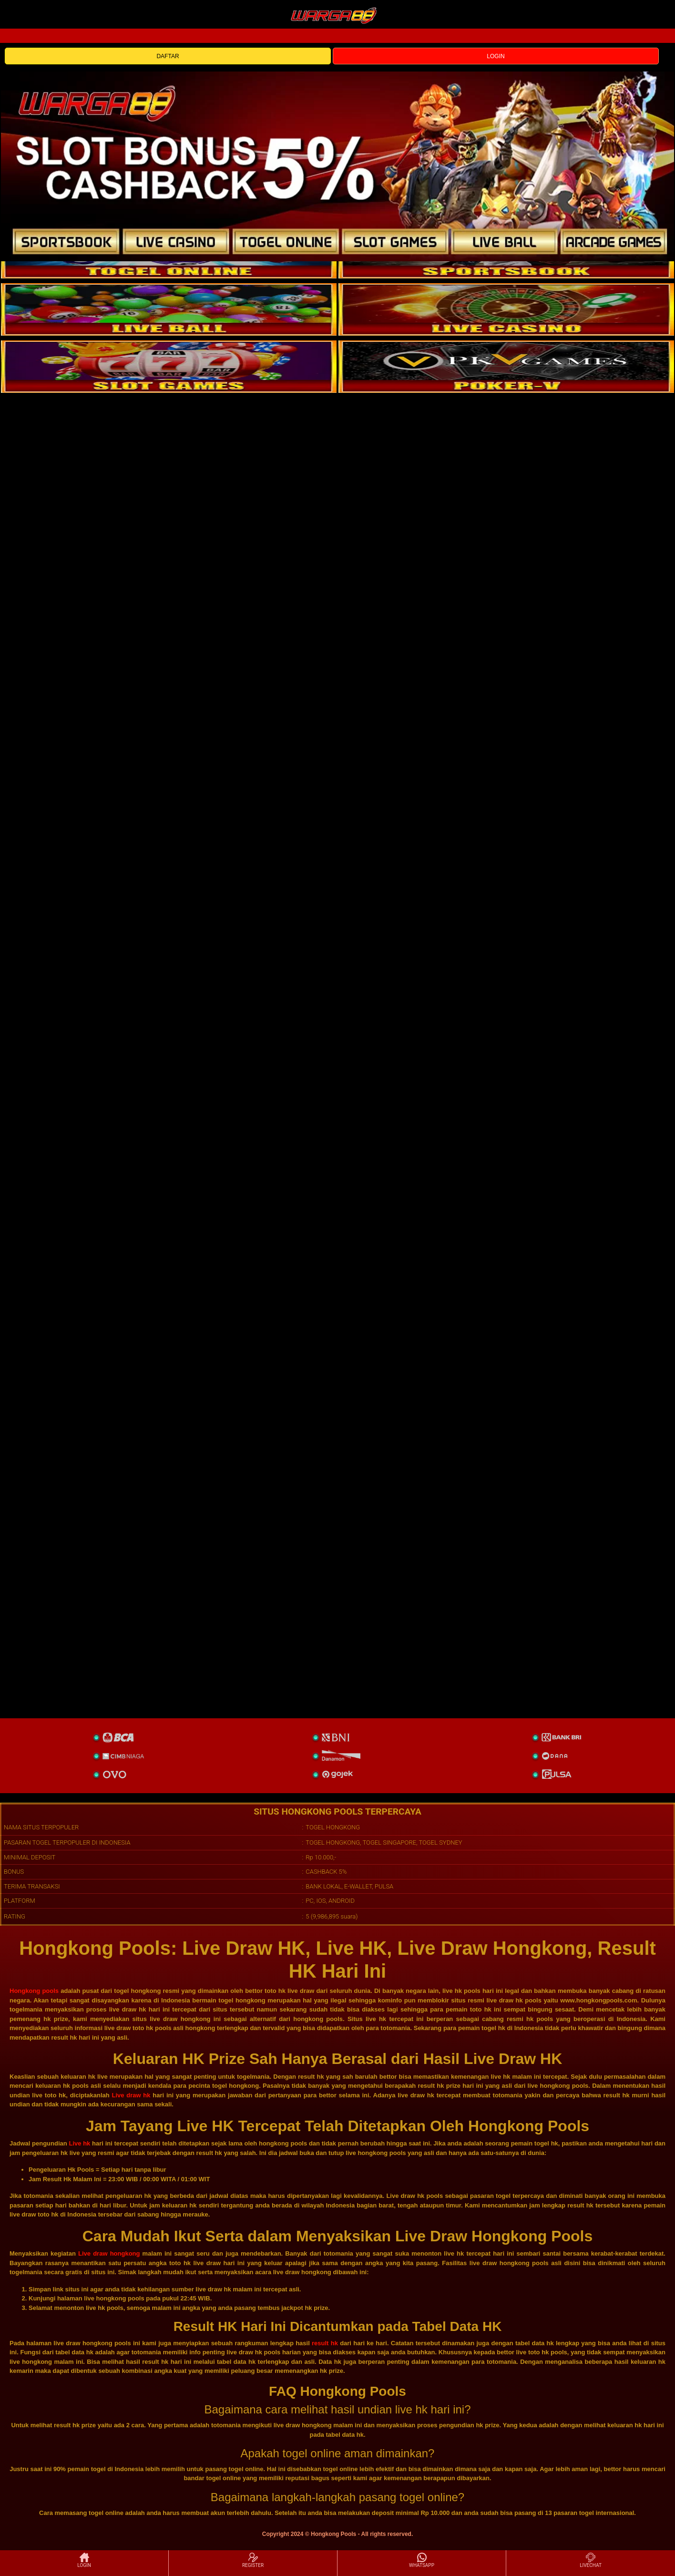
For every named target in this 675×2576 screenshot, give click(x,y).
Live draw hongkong (109, 2253)
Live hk (79, 2143)
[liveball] (506, 366)
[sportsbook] (169, 309)
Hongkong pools (34, 1990)
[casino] (506, 309)
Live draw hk (131, 2095)
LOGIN (495, 56)
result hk (325, 2343)
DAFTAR (167, 56)
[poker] (169, 366)
